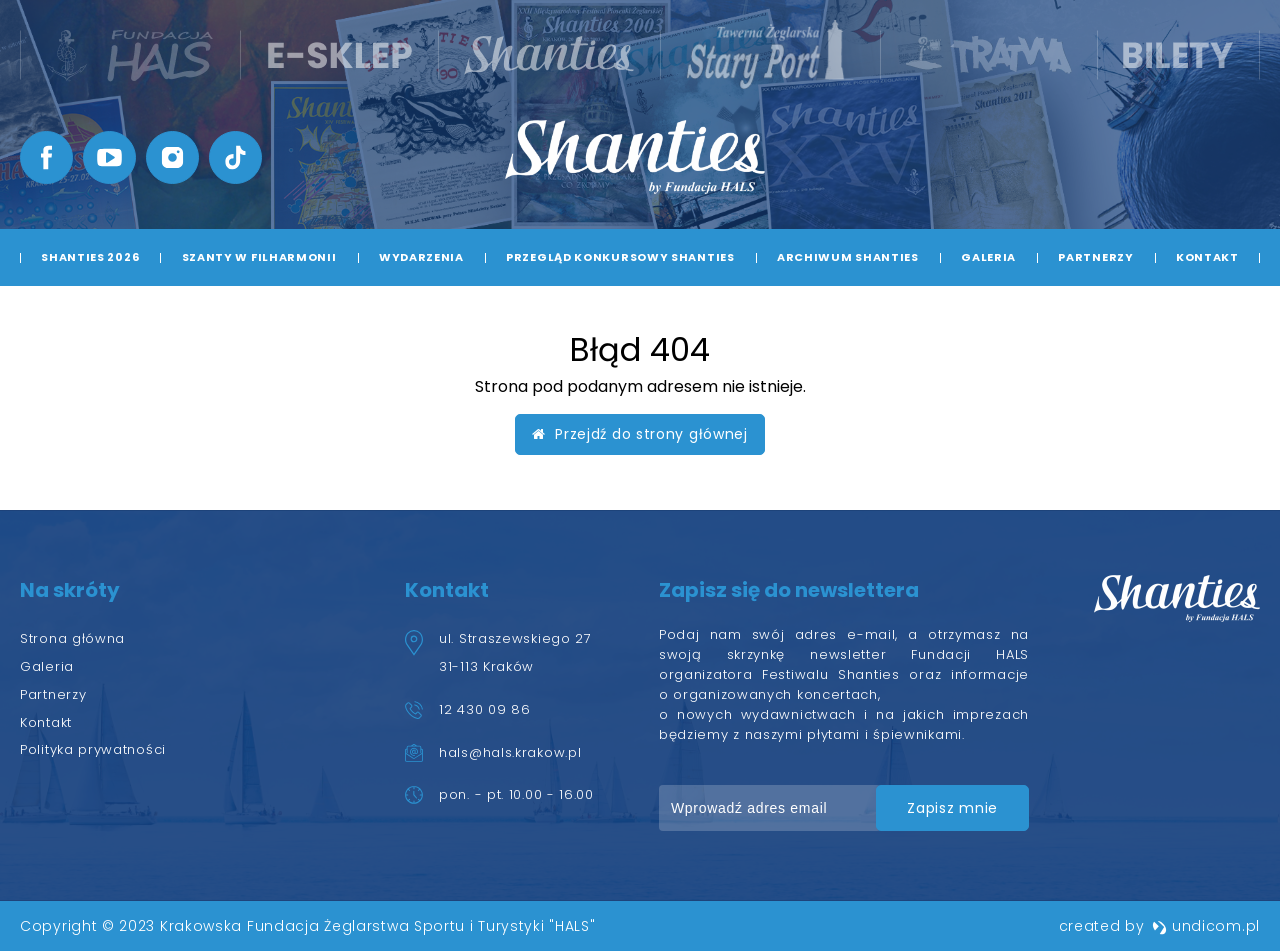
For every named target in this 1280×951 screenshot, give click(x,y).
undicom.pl (1206, 926)
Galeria (988, 257)
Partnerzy (1095, 257)
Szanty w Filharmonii (259, 257)
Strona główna (72, 638)
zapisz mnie (952, 808)
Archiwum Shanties (848, 257)
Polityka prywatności (93, 749)
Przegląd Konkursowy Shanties (620, 257)
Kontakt (1207, 257)
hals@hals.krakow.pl (510, 752)
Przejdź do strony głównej (640, 434)
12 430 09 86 (484, 709)
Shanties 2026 (90, 257)
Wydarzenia (421, 257)
